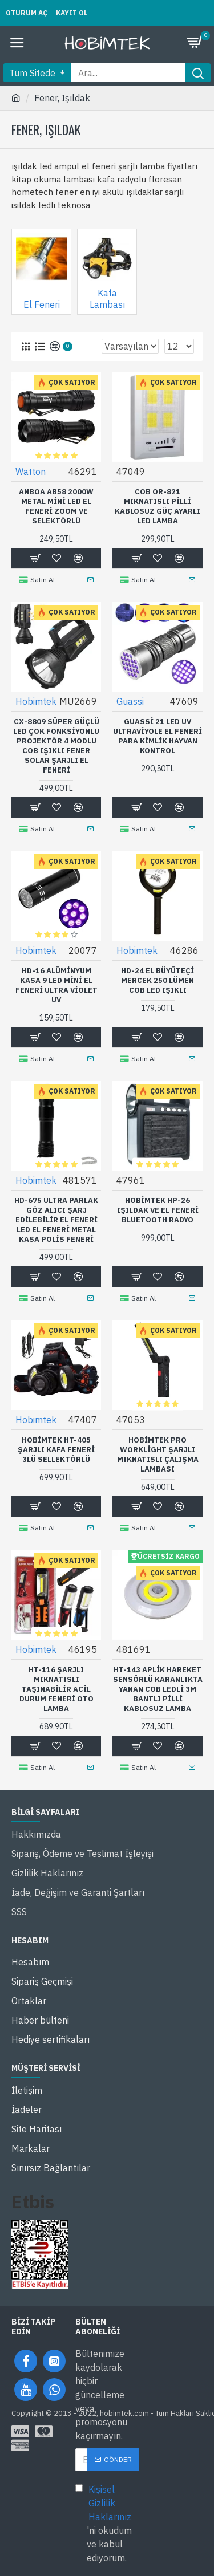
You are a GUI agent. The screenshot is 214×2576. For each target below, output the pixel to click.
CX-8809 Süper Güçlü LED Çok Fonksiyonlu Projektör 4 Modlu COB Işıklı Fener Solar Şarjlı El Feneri (56, 745)
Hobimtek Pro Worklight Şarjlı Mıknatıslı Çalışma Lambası (158, 1455)
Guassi (130, 701)
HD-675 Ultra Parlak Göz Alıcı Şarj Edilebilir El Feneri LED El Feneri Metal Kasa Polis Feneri (56, 1220)
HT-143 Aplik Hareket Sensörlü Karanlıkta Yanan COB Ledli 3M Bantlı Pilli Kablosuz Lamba (158, 1689)
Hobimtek (35, 701)
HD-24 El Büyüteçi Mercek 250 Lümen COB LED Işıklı (157, 980)
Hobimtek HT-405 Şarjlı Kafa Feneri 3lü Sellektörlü (56, 1450)
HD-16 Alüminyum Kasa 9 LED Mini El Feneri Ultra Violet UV (56, 985)
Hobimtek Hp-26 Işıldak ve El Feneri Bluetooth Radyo (158, 1210)
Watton (30, 471)
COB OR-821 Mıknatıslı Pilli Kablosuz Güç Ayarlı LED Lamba (157, 506)
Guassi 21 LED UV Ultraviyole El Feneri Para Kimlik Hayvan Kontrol (157, 736)
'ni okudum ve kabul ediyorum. (107, 2522)
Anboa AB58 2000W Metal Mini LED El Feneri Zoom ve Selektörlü (56, 506)
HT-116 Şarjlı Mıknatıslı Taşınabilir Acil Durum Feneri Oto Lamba (56, 1689)
